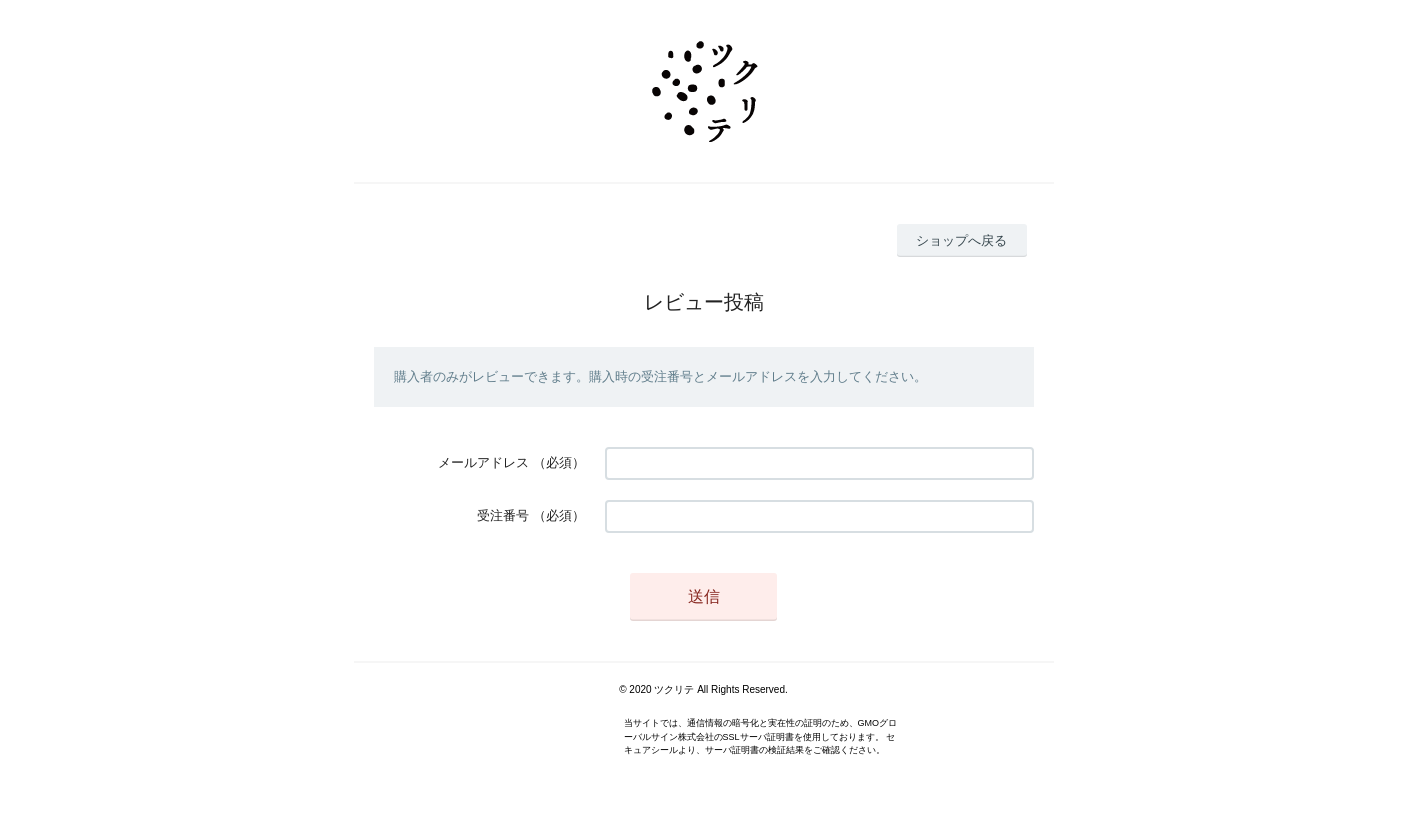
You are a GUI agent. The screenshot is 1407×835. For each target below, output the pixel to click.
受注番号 (503, 515)
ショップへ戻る (961, 240)
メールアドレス (483, 462)
